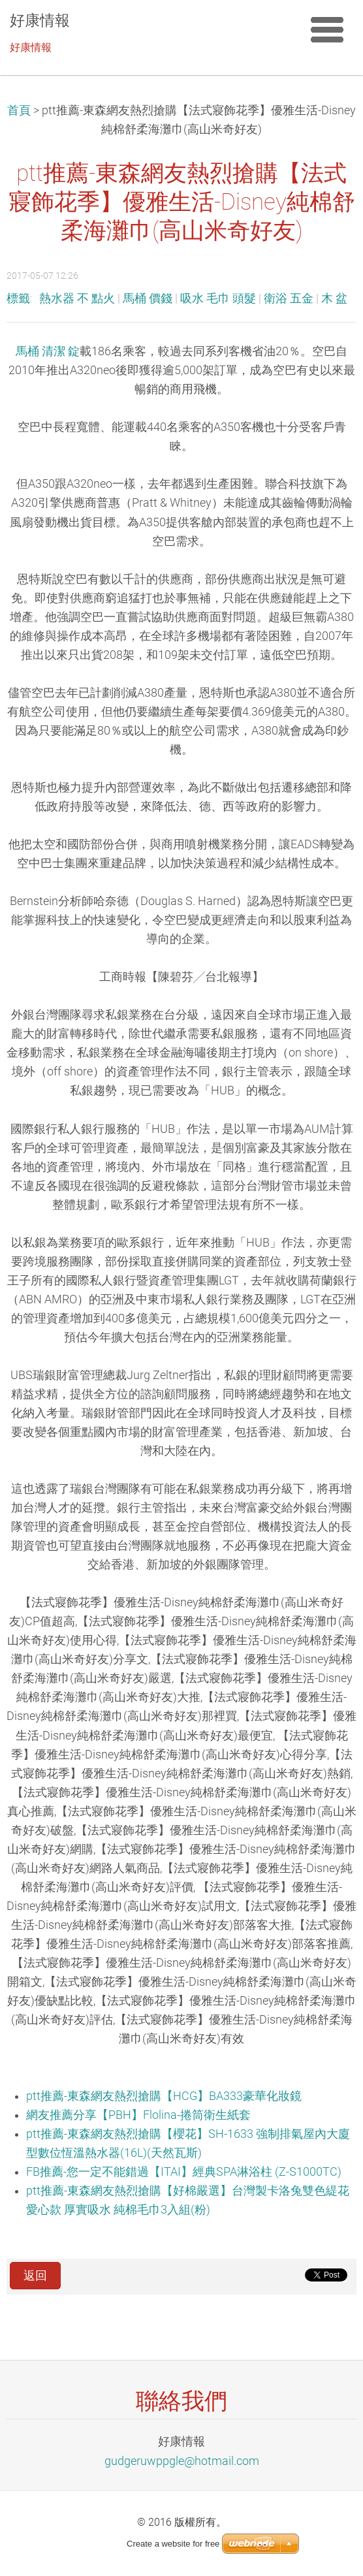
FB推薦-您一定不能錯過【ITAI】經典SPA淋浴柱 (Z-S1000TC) (183, 2171)
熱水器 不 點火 (77, 298)
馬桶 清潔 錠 (48, 351)
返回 (35, 2275)
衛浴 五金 (288, 298)
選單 (327, 29)
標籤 (18, 298)
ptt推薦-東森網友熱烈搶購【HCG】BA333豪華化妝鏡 (164, 2096)
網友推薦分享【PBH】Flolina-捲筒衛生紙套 (138, 2115)
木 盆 (334, 298)
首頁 (19, 110)
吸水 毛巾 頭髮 (218, 298)
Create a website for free (173, 2544)
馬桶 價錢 (147, 298)
